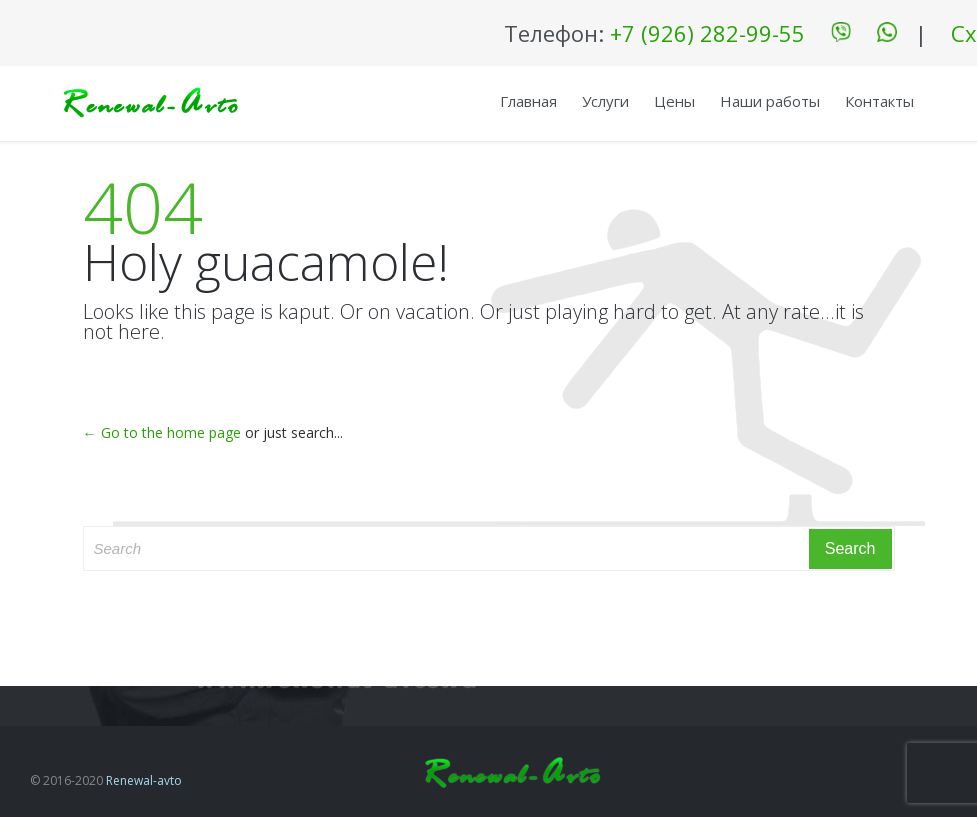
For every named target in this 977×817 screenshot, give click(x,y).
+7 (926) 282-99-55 (707, 33)
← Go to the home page (162, 432)
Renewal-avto (144, 780)
